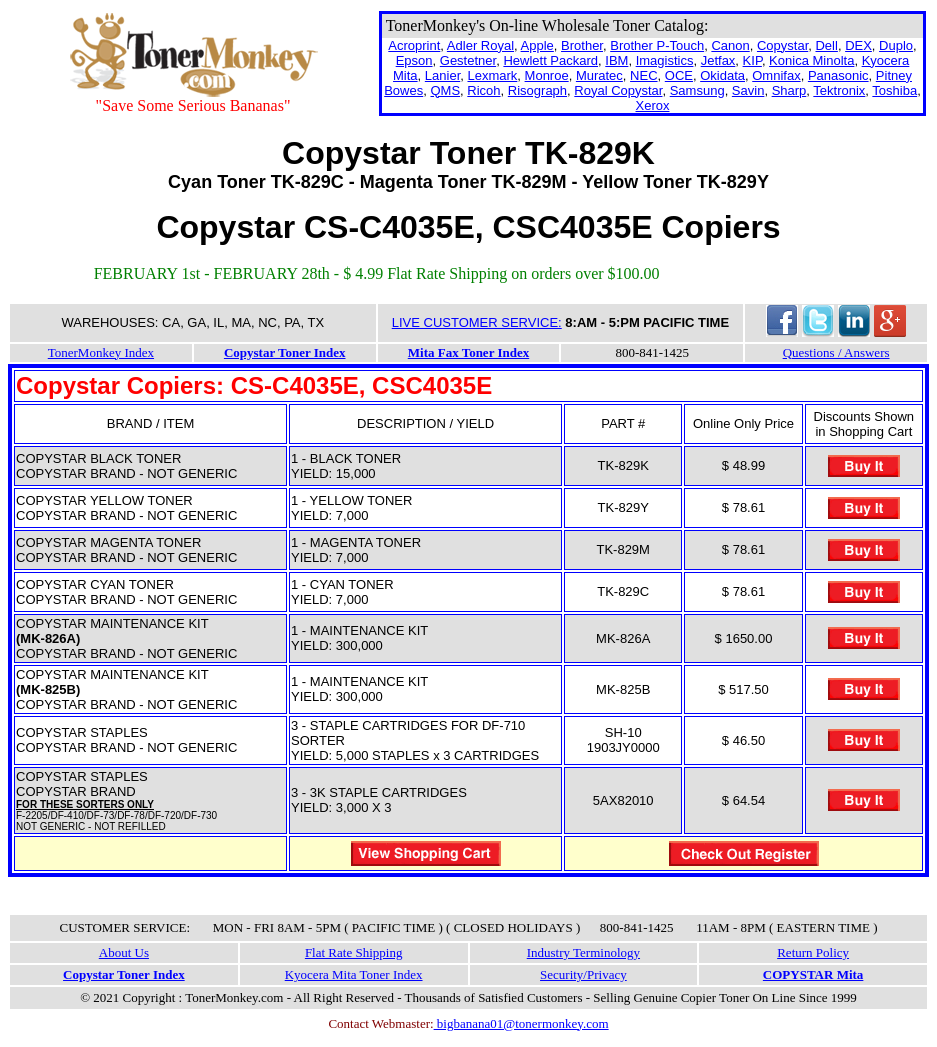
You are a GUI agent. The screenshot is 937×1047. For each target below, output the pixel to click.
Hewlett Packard (550, 60)
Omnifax (776, 75)
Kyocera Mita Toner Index (354, 974)
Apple (537, 45)
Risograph (537, 90)
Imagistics (665, 60)
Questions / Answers (836, 352)
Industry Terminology (583, 952)
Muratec (599, 75)
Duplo (896, 45)
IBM (616, 60)
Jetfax (718, 60)
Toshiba (894, 90)
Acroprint (414, 45)
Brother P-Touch (657, 45)
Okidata (722, 75)
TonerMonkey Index (101, 352)
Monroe (547, 75)
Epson (414, 60)
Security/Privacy (583, 974)
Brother (582, 45)
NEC (643, 75)
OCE (679, 75)
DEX (858, 45)
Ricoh (483, 90)
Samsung (697, 90)
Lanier (442, 75)
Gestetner (468, 60)
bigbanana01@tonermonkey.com (521, 1023)
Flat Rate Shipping (354, 952)
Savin (748, 90)
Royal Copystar (618, 90)
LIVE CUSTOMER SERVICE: (477, 322)
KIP (752, 60)
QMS (445, 90)
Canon (730, 45)
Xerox (653, 105)
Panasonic (838, 75)
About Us (124, 952)
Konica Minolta (811, 60)
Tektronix (839, 90)
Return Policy (813, 952)
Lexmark (492, 75)
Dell (826, 45)
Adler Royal (480, 45)
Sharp (789, 90)
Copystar (782, 45)
